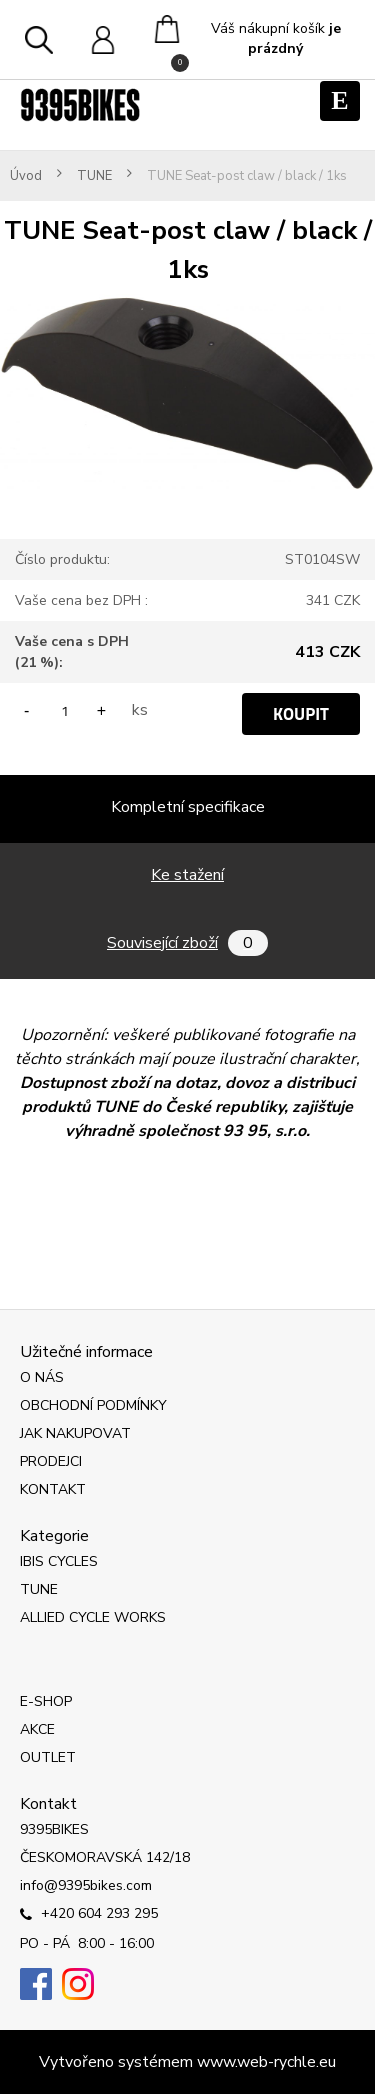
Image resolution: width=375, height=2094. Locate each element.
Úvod (26, 176)
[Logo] (80, 105)
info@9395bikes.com (86, 1885)
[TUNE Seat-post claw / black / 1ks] (187, 301)
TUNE (94, 176)
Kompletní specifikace (188, 807)
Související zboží (187, 943)
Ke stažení (187, 875)
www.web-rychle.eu (266, 2062)
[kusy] (65, 710)
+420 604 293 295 (89, 1915)
